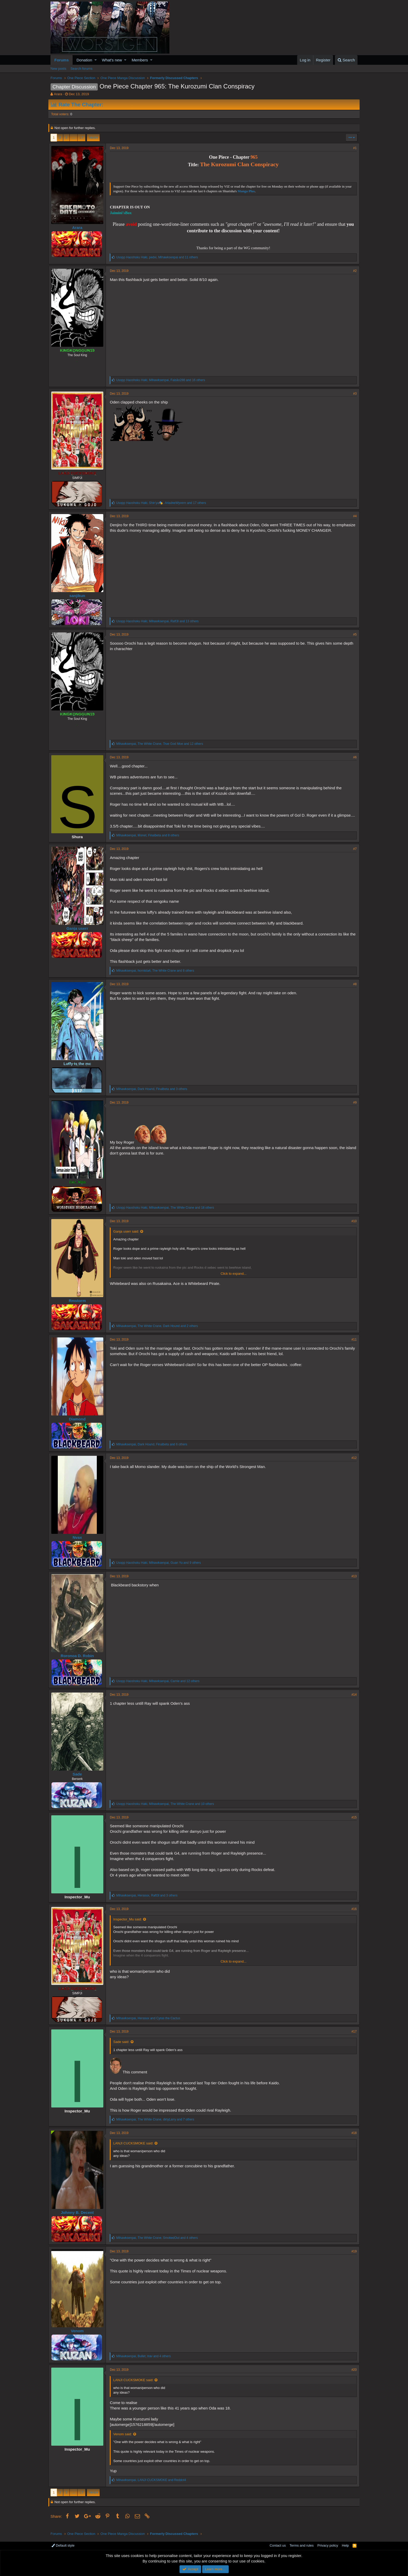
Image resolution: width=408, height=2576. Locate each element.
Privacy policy (327, 2545)
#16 (352, 1914)
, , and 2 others (159, 1331)
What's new (112, 60)
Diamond (79, 1424)
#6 (353, 757)
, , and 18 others (167, 1213)
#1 (353, 148)
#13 (352, 1581)
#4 (353, 516)
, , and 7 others (157, 2125)
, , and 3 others (153, 1094)
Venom (79, 2336)
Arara (58, 94)
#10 (352, 1226)
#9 (353, 1108)
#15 (352, 1822)
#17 (352, 2037)
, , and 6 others (153, 1450)
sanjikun (79, 595)
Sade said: (123, 2047)
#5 (353, 634)
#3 (353, 393)
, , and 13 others (159, 621)
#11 (352, 1345)
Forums (61, 60)
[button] (95, 60)
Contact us (278, 2545)
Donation (84, 60)
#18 (352, 2138)
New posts (58, 69)
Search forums (82, 69)
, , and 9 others (160, 1568)
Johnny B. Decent (79, 2217)
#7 (353, 854)
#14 (352, 1700)
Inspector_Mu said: (129, 1924)
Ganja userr (79, 934)
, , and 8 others (149, 841)
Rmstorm (79, 1306)
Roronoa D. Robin (79, 1661)
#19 (352, 2256)
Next (92, 137)
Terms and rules (302, 2545)
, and (150, 2023)
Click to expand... (234, 1279)
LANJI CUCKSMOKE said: (135, 2149)
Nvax (79, 1542)
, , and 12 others (161, 744)
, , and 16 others (162, 380)
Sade (79, 1779)
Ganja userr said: (128, 1237)
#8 (353, 989)
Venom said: (124, 2440)
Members (140, 60)
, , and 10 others (167, 1809)
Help (345, 2545)
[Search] (346, 60)
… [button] (73, 137)
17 (81, 137)
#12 (352, 1463)
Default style (63, 2545)
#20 (352, 2375)
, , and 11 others (159, 257)
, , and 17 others (163, 503)
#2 (353, 271)
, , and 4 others (159, 2243)
